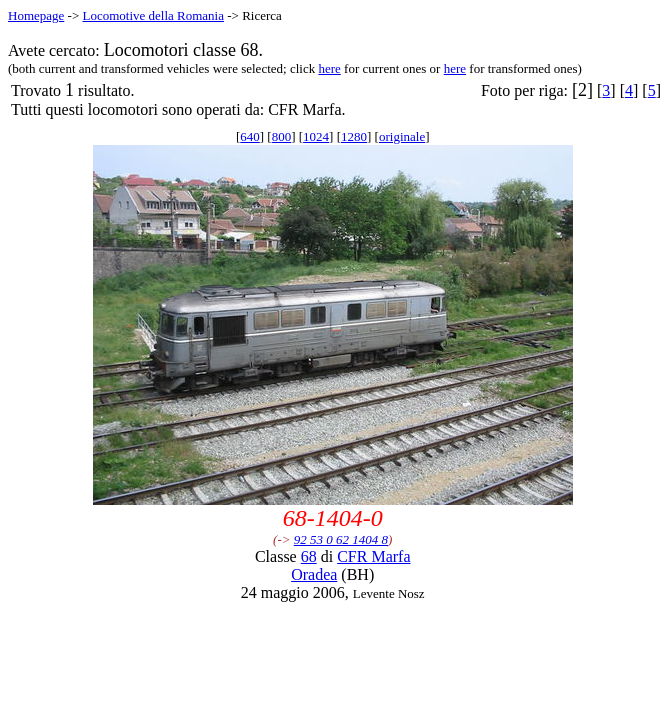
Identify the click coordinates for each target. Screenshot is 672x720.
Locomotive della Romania (153, 15)
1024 (316, 136)
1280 (354, 136)
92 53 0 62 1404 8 (341, 539)
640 (250, 136)
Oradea (314, 574)
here (329, 68)
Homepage (36, 15)
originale (402, 136)
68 (309, 556)
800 (282, 136)
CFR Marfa (373, 556)
